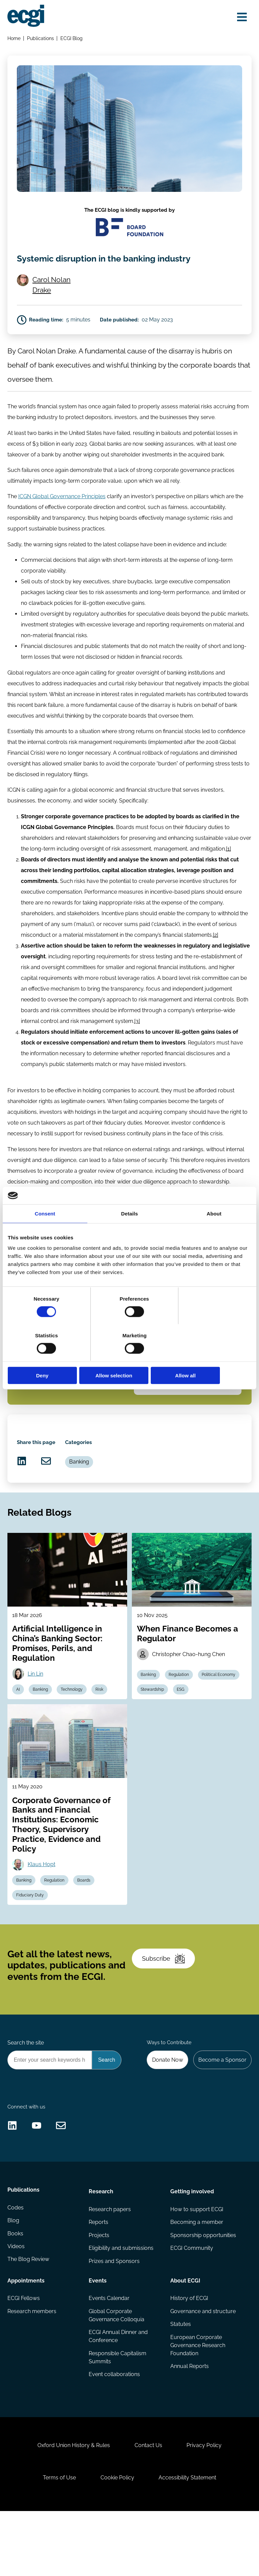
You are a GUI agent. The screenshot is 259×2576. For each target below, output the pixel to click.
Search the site (26, 2091)
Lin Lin (36, 1713)
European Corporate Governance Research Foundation (197, 2402)
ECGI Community (191, 2304)
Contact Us (148, 2507)
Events (98, 2336)
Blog (14, 2278)
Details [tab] (129, 1232)
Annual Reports (189, 2423)
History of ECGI (189, 2354)
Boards (86, 1922)
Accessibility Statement (189, 2541)
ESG (182, 1729)
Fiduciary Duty (31, 1937)
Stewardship (153, 1729)
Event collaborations (114, 2432)
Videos (16, 2304)
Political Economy (221, 1714)
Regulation (180, 1714)
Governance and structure (202, 2368)
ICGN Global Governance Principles (62, 520)
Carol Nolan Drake (53, 303)
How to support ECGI (196, 2264)
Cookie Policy (117, 2541)
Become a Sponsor (222, 2108)
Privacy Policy (205, 2507)
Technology (74, 1729)
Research (101, 2246)
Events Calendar (109, 2354)
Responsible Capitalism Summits (118, 2414)
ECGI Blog (72, 39)
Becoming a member (196, 2278)
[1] (241, 874)
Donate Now (165, 2108)
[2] (216, 961)
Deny (47, 1357)
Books (16, 2291)
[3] (137, 1047)
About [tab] (214, 1232)
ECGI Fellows (24, 2354)
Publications (41, 39)
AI (19, 1729)
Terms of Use (58, 2541)
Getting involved (191, 2246)
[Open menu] (241, 17)
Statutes (180, 2381)
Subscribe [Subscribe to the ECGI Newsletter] (164, 2004)
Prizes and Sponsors (114, 2317)
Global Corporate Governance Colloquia (117, 2372)
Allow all (211, 1357)
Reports (99, 2278)
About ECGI (185, 2336)
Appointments (26, 2336)
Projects (99, 2291)
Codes (16, 2264)
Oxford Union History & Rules (72, 2507)
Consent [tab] (45, 1232)
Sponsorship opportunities (203, 2291)
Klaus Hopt (42, 1905)
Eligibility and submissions (121, 2304)
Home (14, 39)
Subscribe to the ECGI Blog (64, 1410)
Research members (32, 2368)
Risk (103, 1729)
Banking (200, 1415)
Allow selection (129, 1357)
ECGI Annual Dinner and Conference (118, 2393)
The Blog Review (29, 2317)
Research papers (110, 2264)
